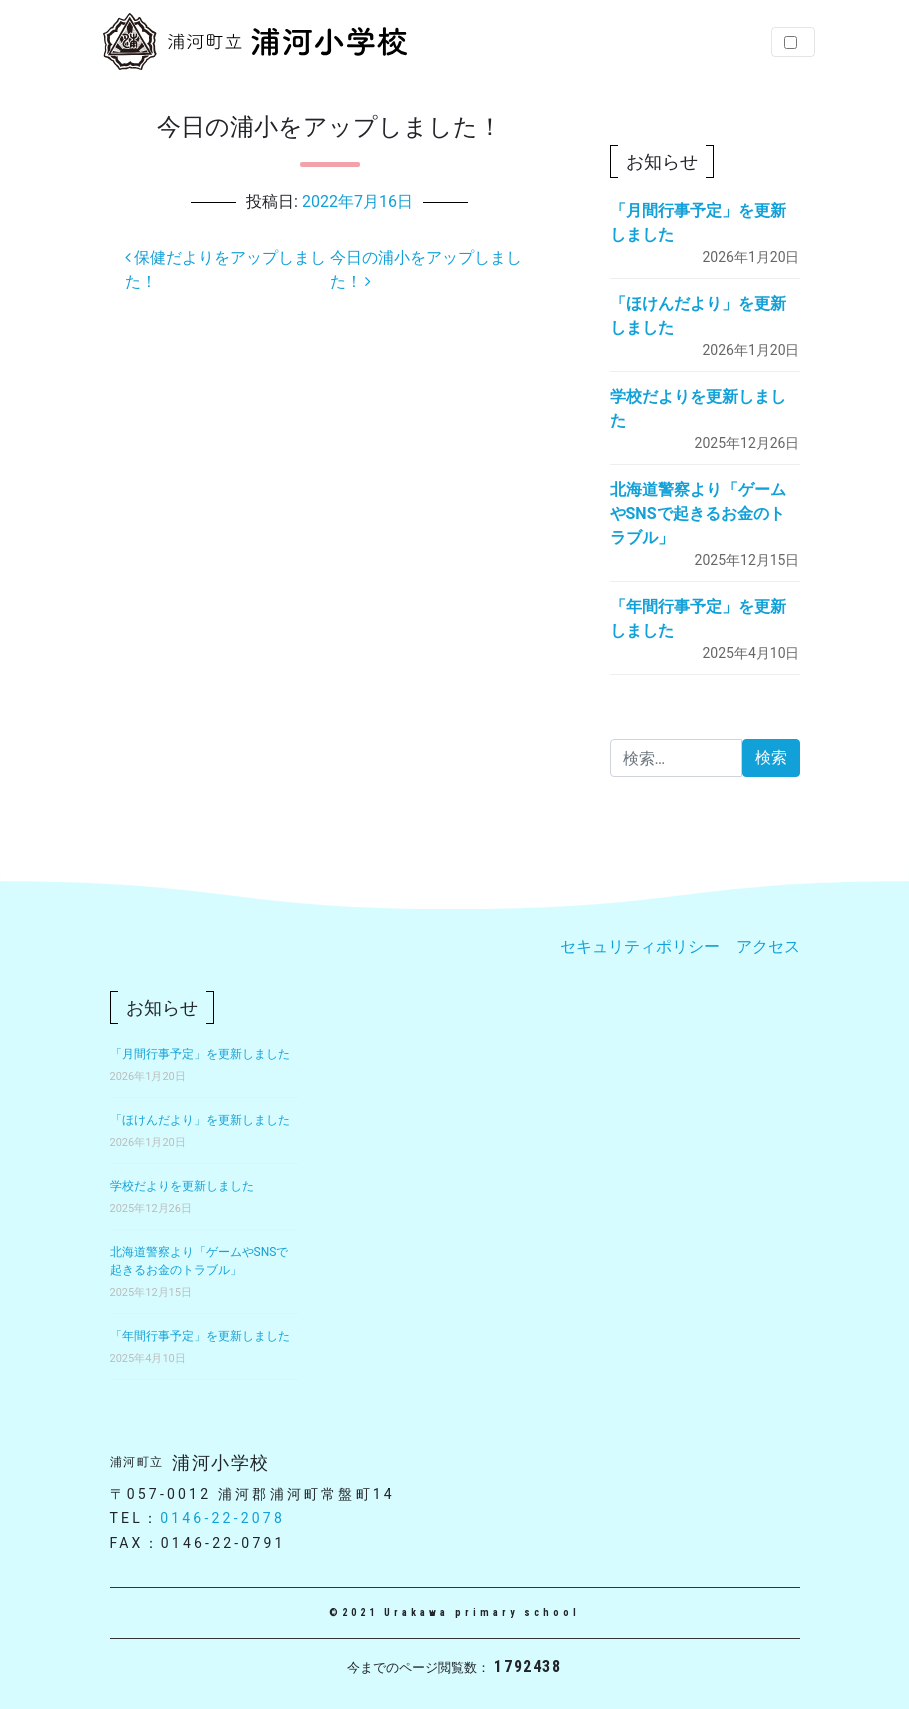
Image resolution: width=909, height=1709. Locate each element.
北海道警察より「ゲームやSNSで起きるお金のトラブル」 (698, 513)
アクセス (768, 946)
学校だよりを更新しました (182, 1186)
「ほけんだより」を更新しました (200, 1120)
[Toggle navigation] (793, 42)
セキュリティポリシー (640, 946)
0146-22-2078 (222, 1518)
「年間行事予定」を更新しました (200, 1336)
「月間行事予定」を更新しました (200, 1054)
